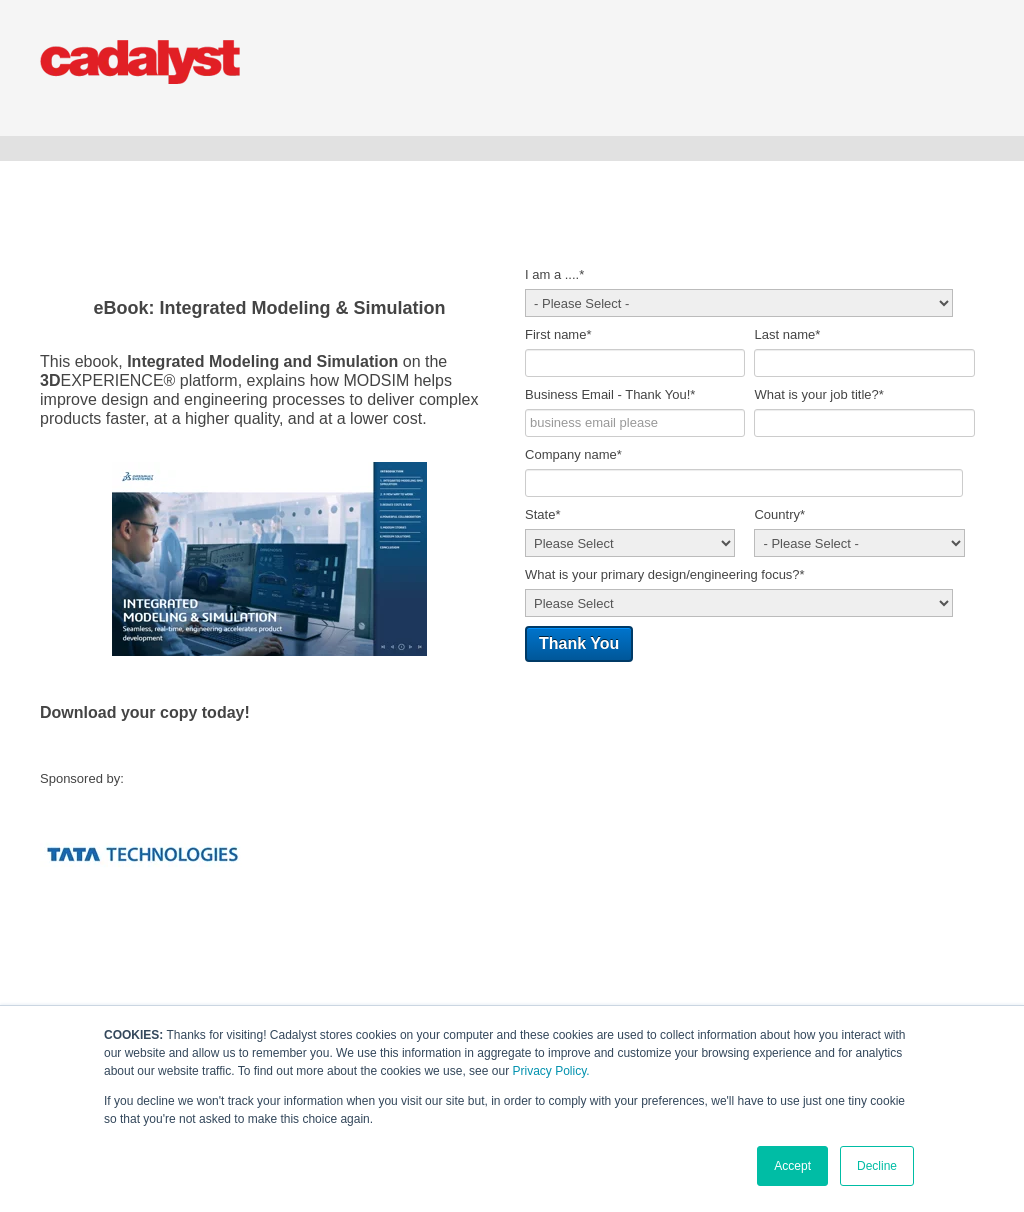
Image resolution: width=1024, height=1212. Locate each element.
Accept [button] (792, 1166)
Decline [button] (877, 1166)
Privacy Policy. (550, 1071)
